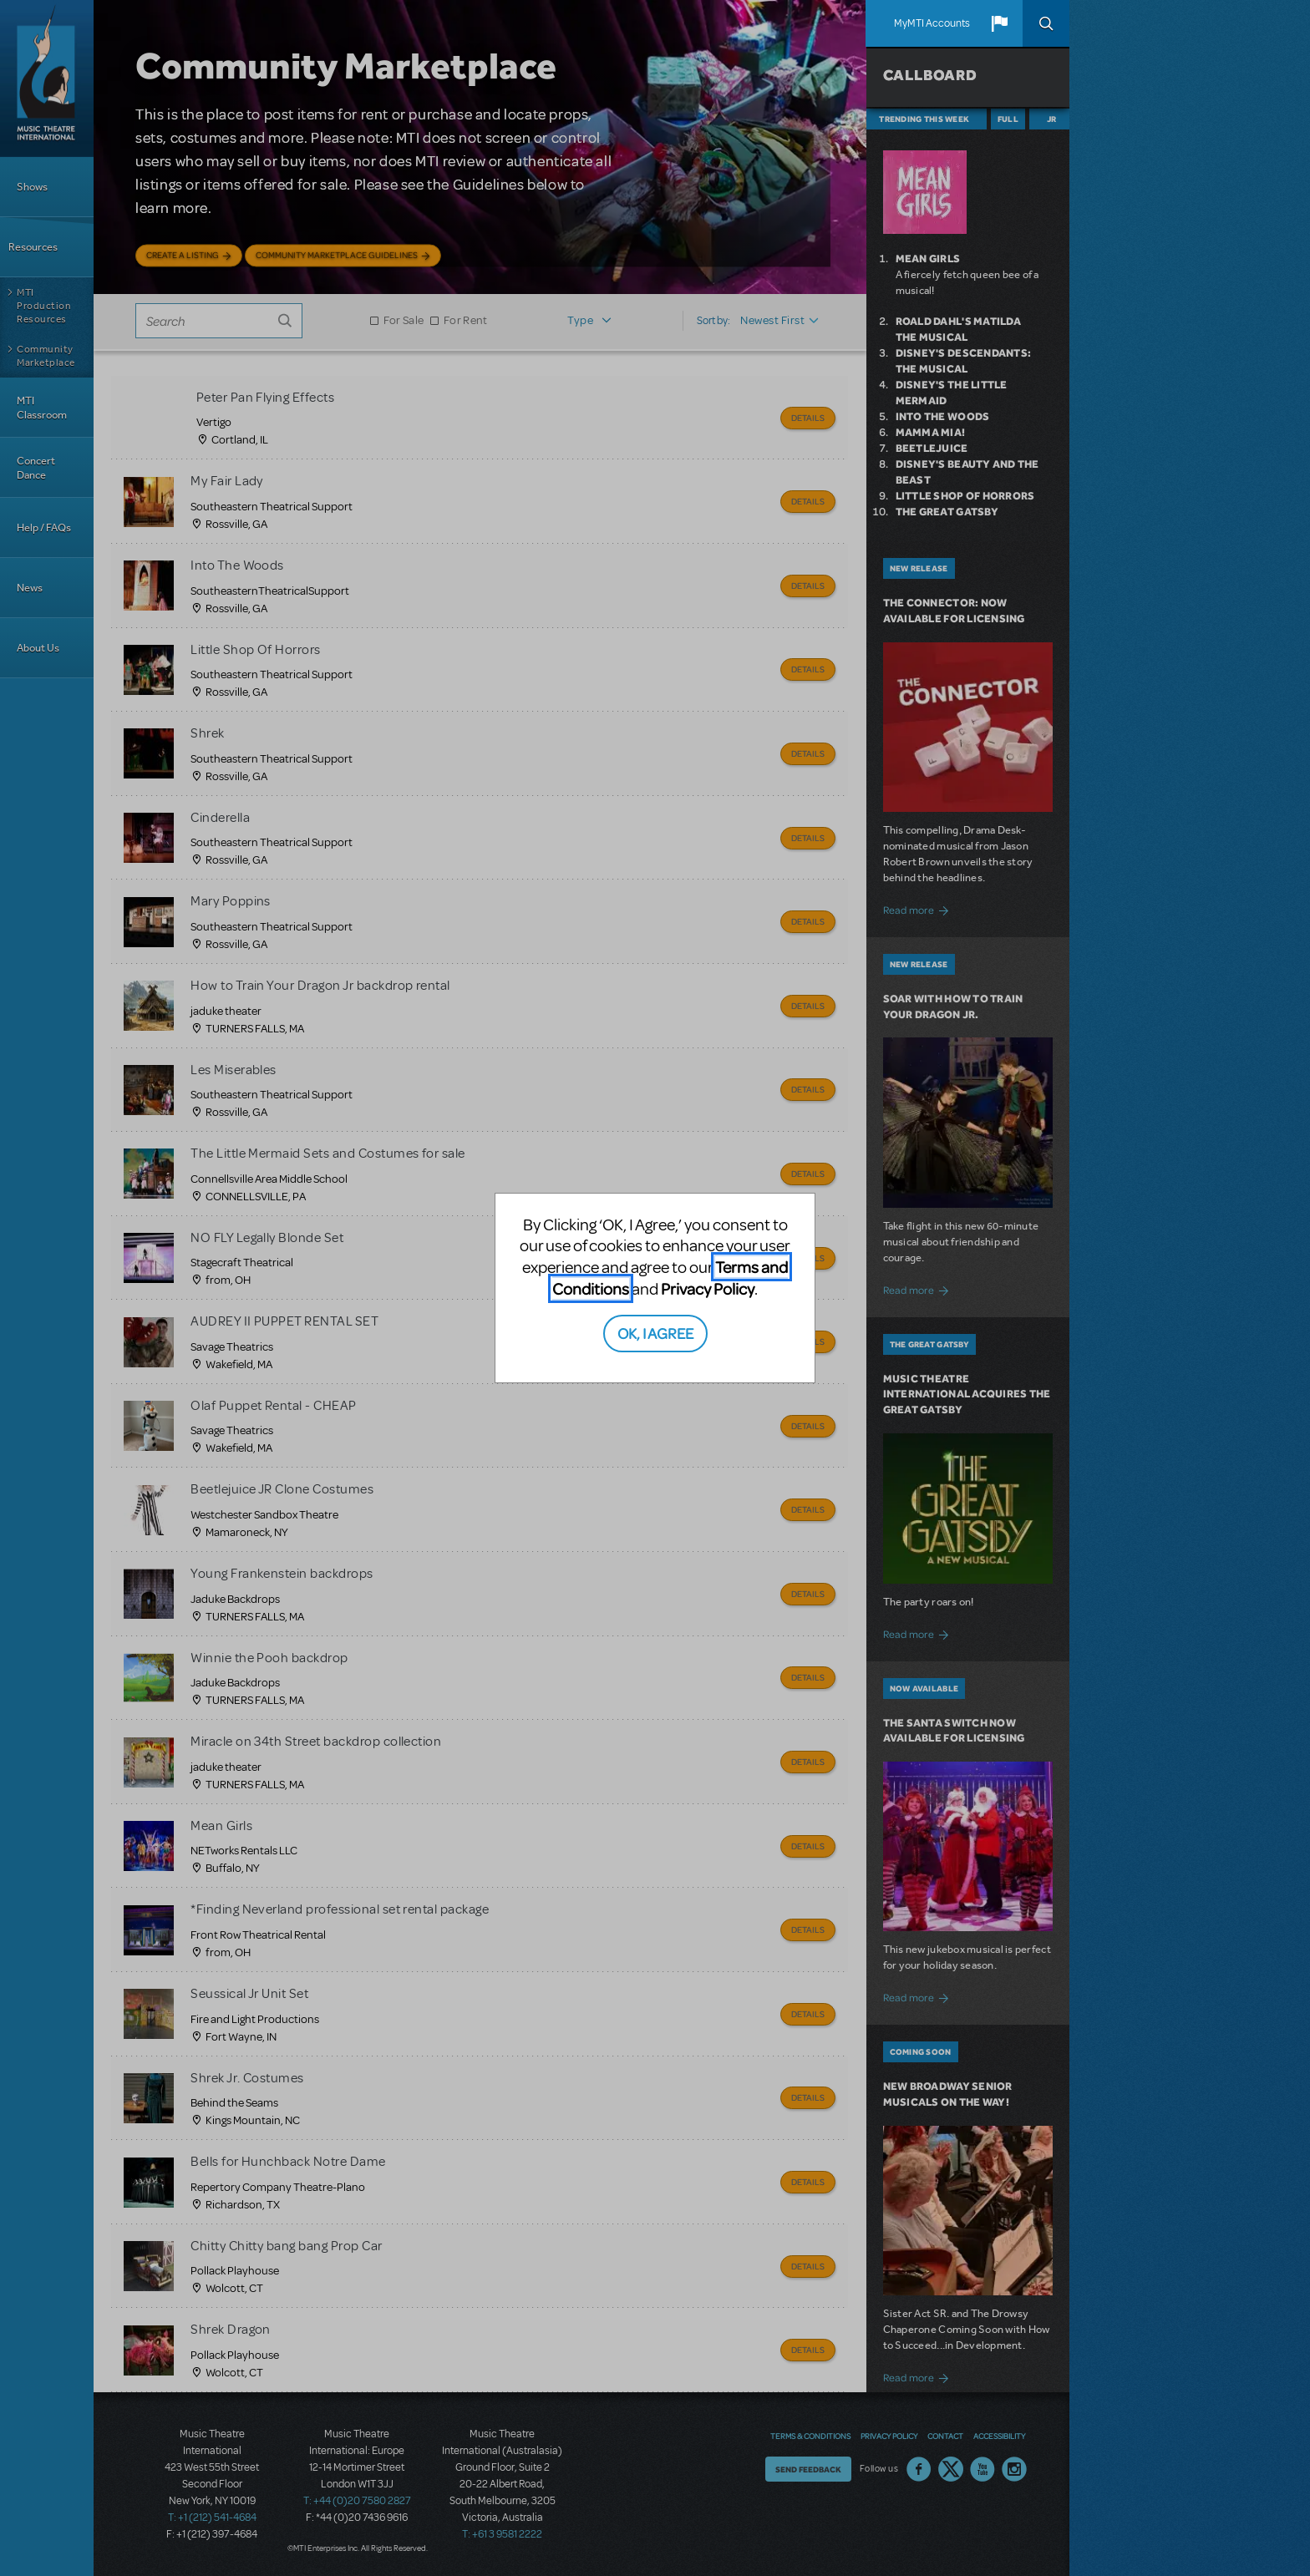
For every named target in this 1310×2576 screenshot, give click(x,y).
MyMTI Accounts (932, 23)
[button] (999, 23)
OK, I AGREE (655, 1332)
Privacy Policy (707, 1288)
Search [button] (1046, 23)
